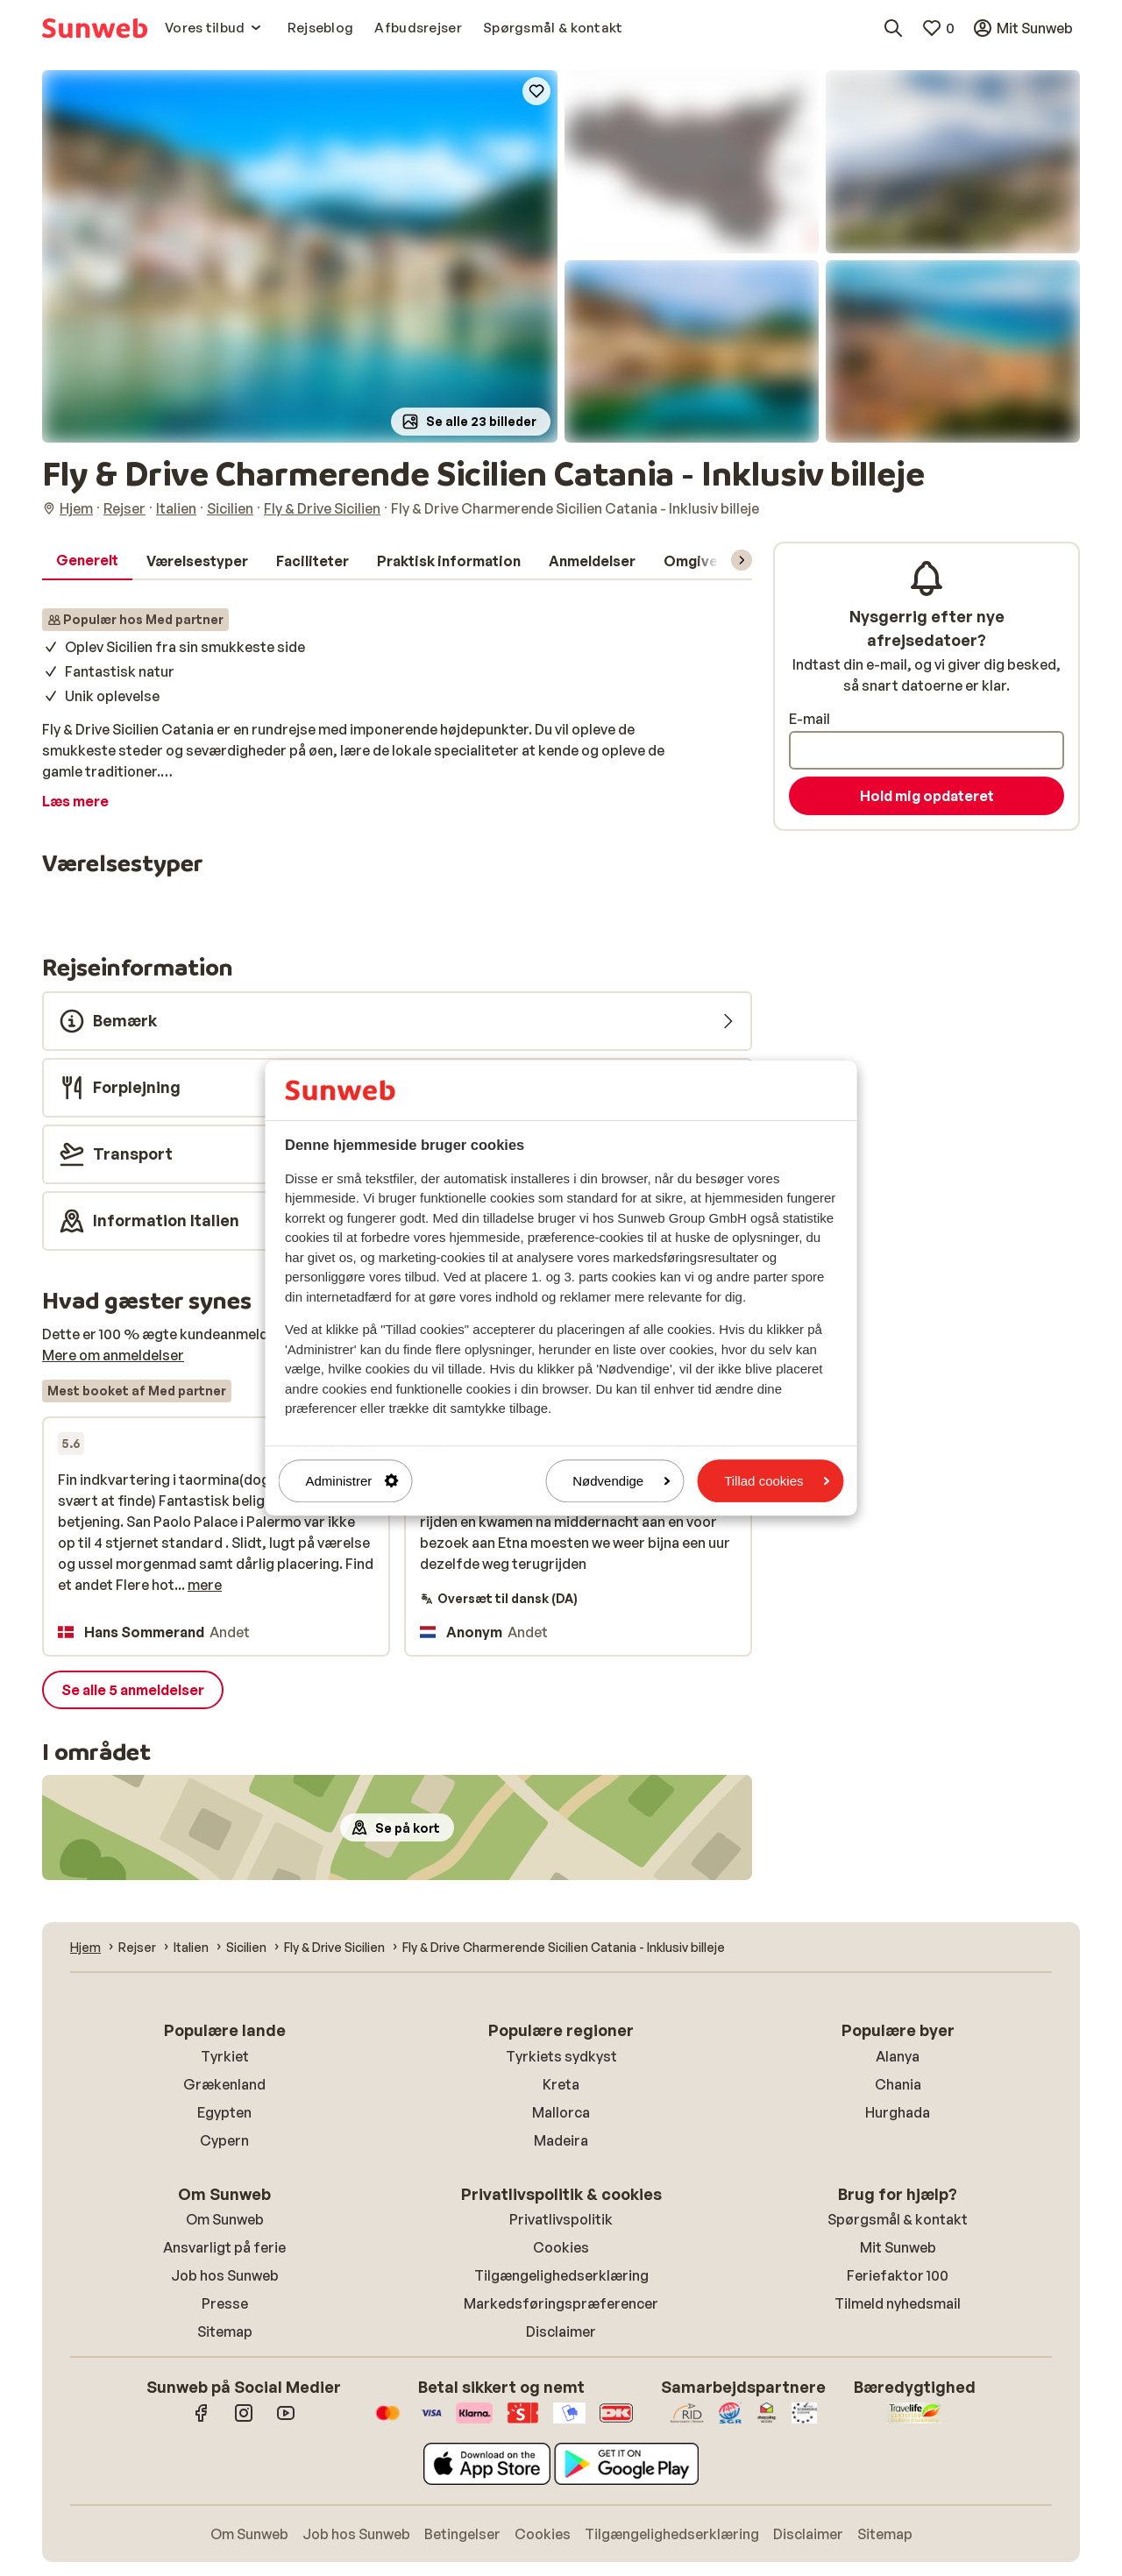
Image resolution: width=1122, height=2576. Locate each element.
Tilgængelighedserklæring (561, 2275)
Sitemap (224, 2331)
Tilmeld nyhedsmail (897, 2303)
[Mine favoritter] (938, 28)
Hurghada (897, 2112)
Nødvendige (621, 1480)
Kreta (561, 2084)
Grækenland (224, 2084)
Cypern (224, 2140)
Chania (898, 2084)
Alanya (898, 2056)
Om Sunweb (225, 2219)
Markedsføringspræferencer (561, 2303)
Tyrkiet (225, 2056)
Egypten (224, 2112)
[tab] (87, 561)
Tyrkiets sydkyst (561, 2056)
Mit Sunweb (898, 2247)
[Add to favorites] (536, 91)
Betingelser (462, 2534)
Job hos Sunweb (225, 2275)
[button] (299, 256)
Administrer (352, 1480)
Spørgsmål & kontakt (897, 2219)
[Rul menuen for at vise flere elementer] (741, 560)
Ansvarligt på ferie (224, 2247)
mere (205, 1585)
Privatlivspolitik (561, 2219)
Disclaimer (561, 2331)
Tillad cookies (776, 1480)
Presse (225, 2303)
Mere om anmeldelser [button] (113, 1355)
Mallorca (561, 2112)
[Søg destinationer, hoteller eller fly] (893, 28)
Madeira (561, 2140)
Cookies (561, 2247)
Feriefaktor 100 (897, 2275)
